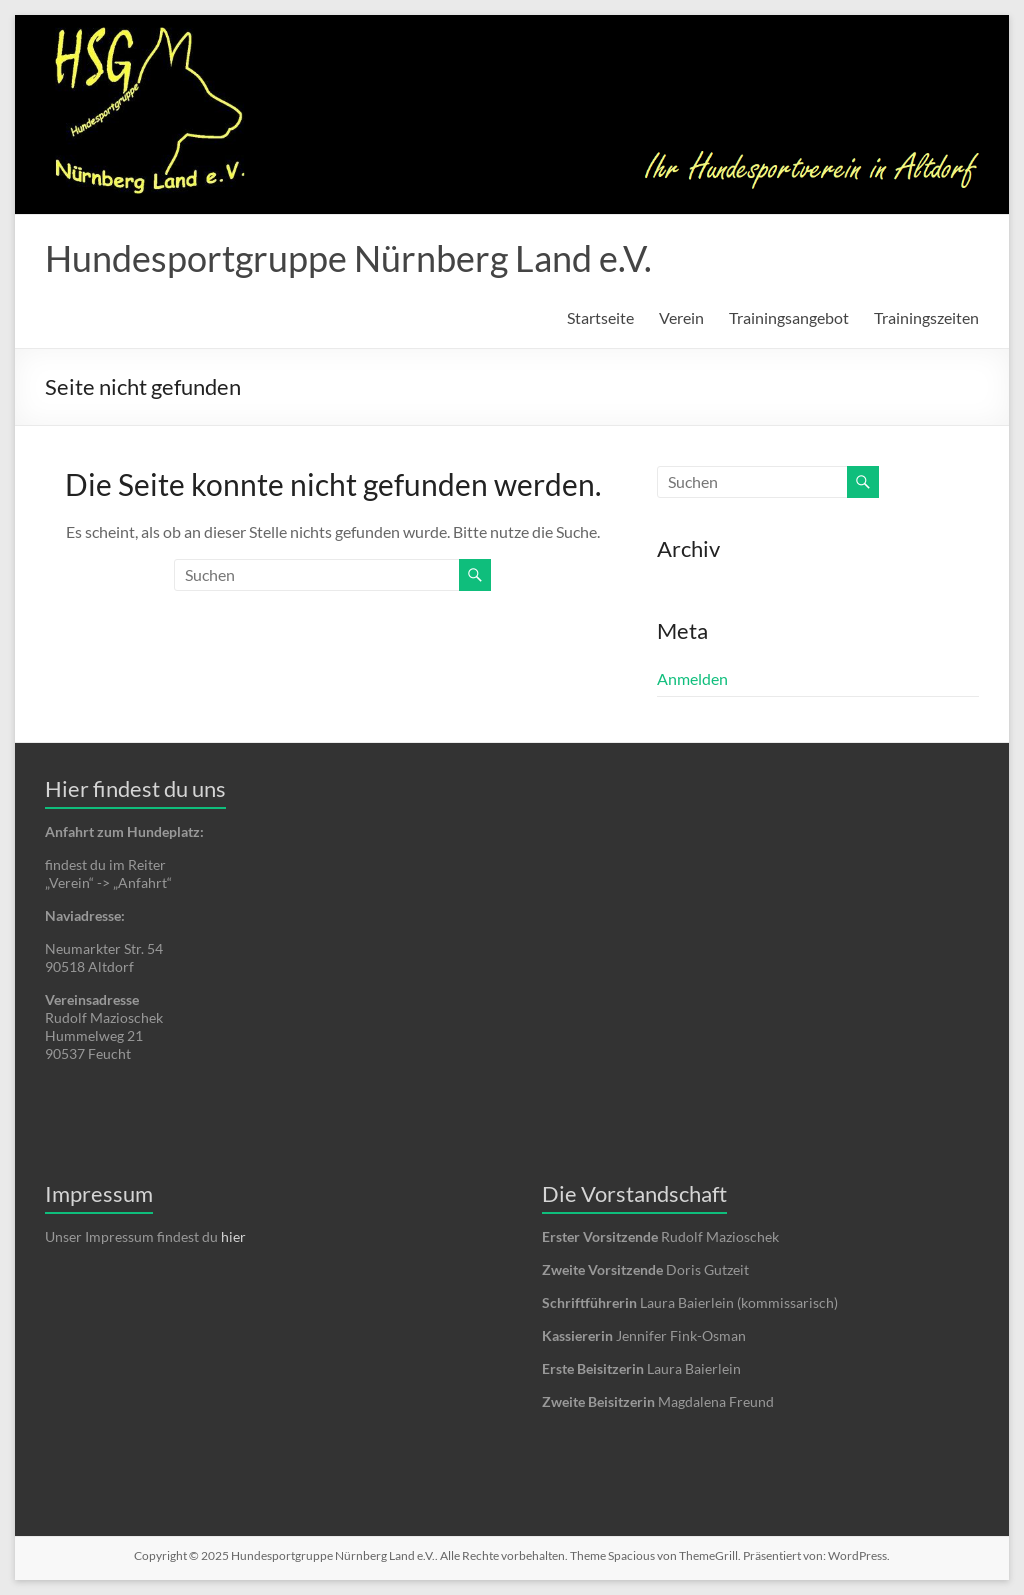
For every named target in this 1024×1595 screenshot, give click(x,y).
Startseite (600, 317)
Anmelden (692, 678)
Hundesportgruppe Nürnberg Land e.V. (348, 258)
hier (233, 1236)
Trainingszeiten (926, 317)
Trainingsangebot (789, 317)
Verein (681, 317)
